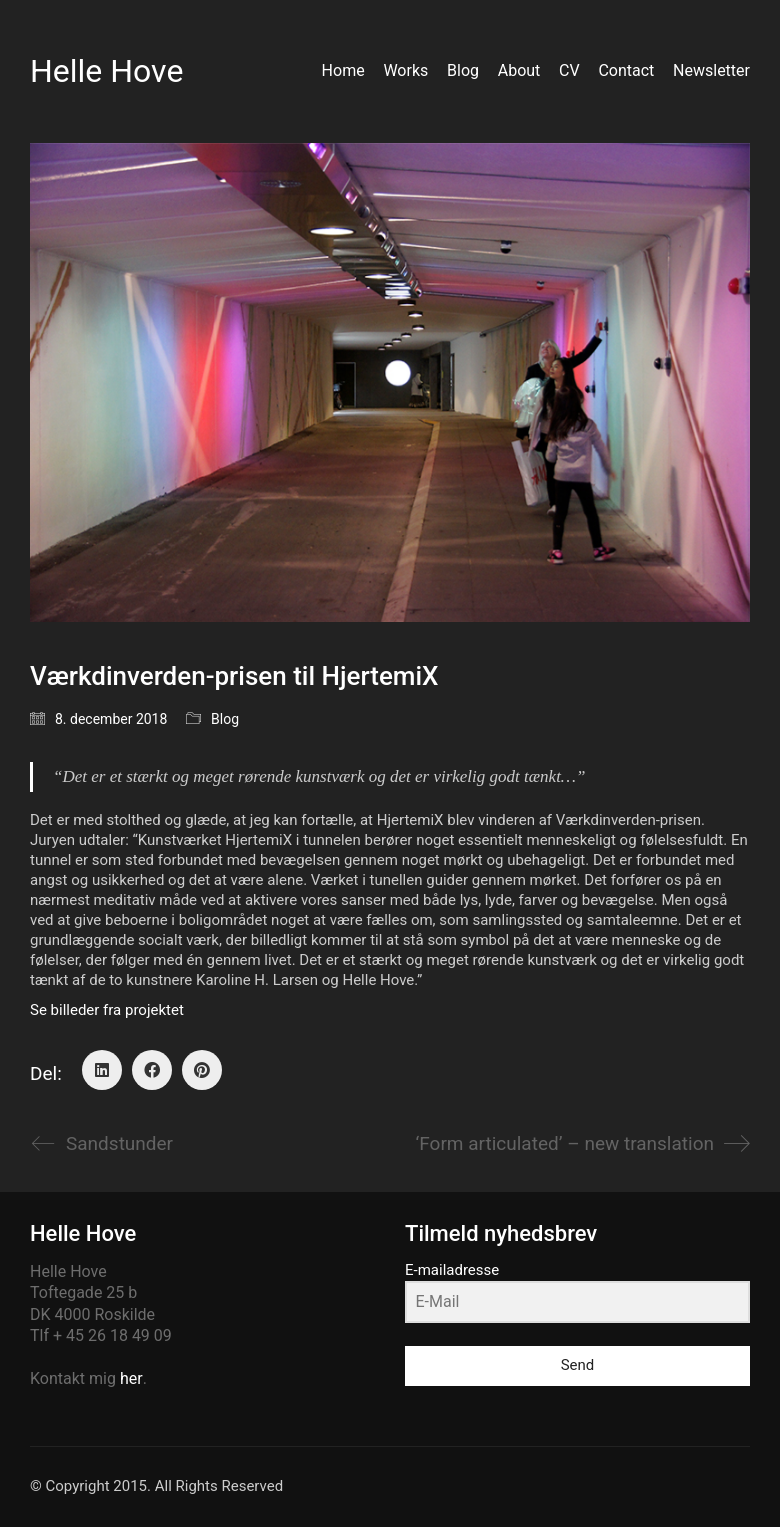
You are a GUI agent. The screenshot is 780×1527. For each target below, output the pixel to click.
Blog (225, 719)
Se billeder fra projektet (107, 1010)
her (131, 1378)
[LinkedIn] (102, 1070)
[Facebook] (152, 1070)
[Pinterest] (202, 1070)
